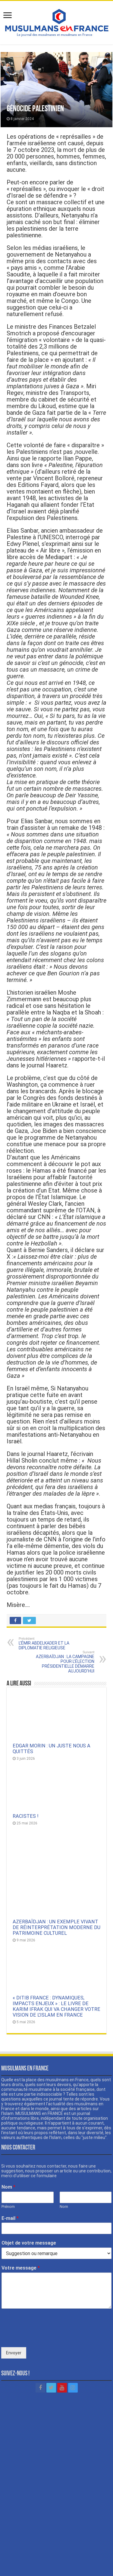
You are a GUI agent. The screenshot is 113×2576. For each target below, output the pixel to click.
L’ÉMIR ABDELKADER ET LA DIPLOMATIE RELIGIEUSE (49, 1643)
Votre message (21, 2227)
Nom (8, 2146)
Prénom (8, 2165)
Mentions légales (56, 2554)
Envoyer (13, 2312)
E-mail (10, 2177)
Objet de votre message (29, 2202)
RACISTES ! (26, 1816)
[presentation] (47, 2296)
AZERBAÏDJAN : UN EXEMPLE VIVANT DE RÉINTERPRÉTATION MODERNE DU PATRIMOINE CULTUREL (56, 1886)
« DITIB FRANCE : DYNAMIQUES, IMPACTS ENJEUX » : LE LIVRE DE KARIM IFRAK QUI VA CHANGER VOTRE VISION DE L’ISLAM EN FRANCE (56, 1965)
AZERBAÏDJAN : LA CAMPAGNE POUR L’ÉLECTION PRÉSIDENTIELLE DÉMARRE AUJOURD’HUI (63, 1661)
